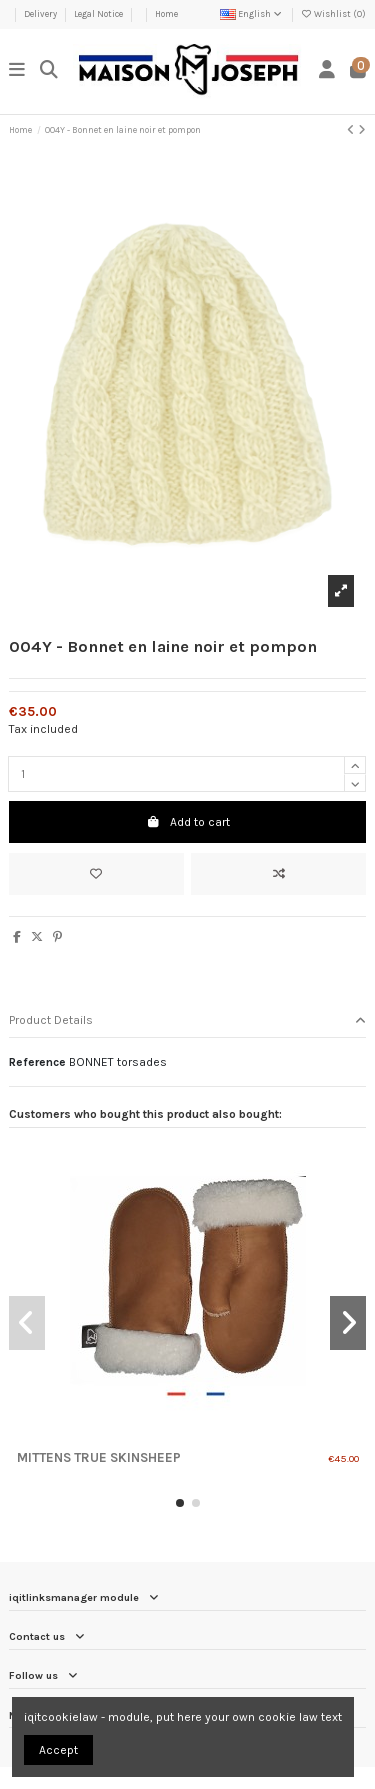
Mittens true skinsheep (99, 1457)
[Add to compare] (278, 874)
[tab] (187, 1021)
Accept (58, 1750)
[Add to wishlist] (96, 874)
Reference (37, 1062)
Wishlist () (333, 14)
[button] (180, 1503)
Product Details (187, 1020)
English (252, 14)
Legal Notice (99, 14)
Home (166, 14)
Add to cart (188, 822)
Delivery (41, 14)
